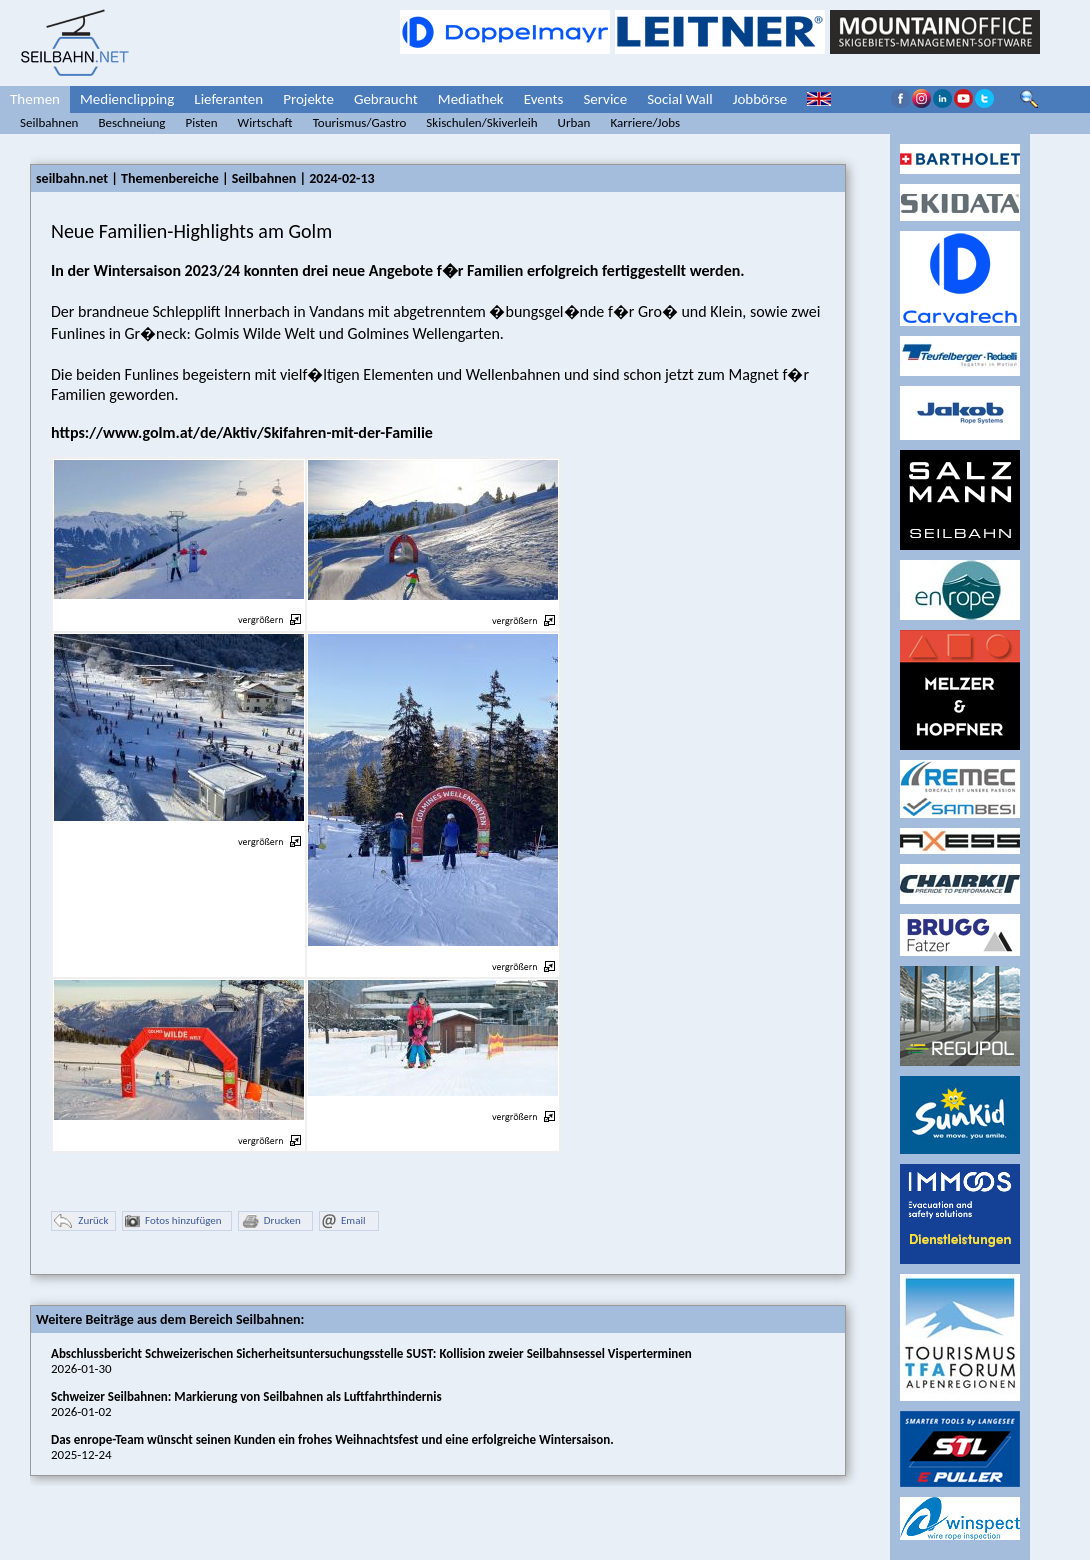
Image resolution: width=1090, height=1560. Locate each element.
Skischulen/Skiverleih (481, 122)
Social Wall (680, 99)
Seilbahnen (49, 122)
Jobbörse (760, 99)
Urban (574, 122)
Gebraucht (386, 99)
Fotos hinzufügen (173, 1221)
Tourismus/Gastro (360, 122)
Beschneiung (131, 122)
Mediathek (471, 99)
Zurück (81, 1221)
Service (605, 99)
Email (343, 1221)
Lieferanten (228, 99)
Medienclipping (127, 99)
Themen (35, 99)
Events (544, 99)
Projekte (308, 99)
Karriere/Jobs (645, 122)
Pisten (201, 122)
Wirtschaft (265, 122)
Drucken (271, 1221)
